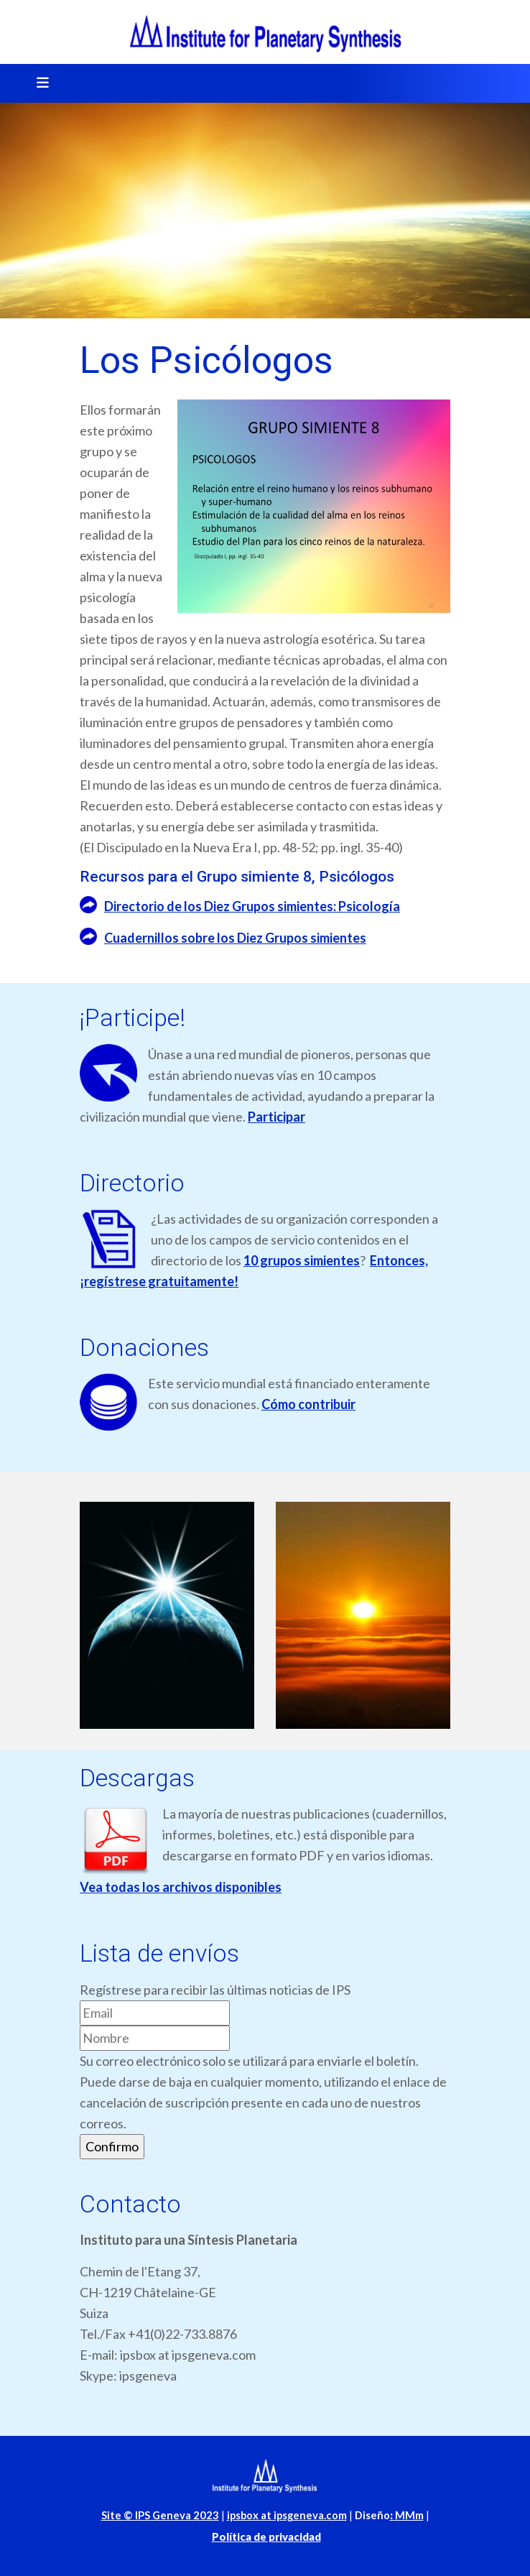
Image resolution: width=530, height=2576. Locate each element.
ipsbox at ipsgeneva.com (287, 2515)
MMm (407, 2515)
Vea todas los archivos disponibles (181, 1887)
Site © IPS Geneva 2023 (160, 2515)
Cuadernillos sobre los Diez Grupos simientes (235, 938)
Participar (276, 1117)
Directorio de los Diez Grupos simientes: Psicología (252, 906)
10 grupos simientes (301, 1260)
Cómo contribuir (308, 1404)
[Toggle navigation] (38, 83)
